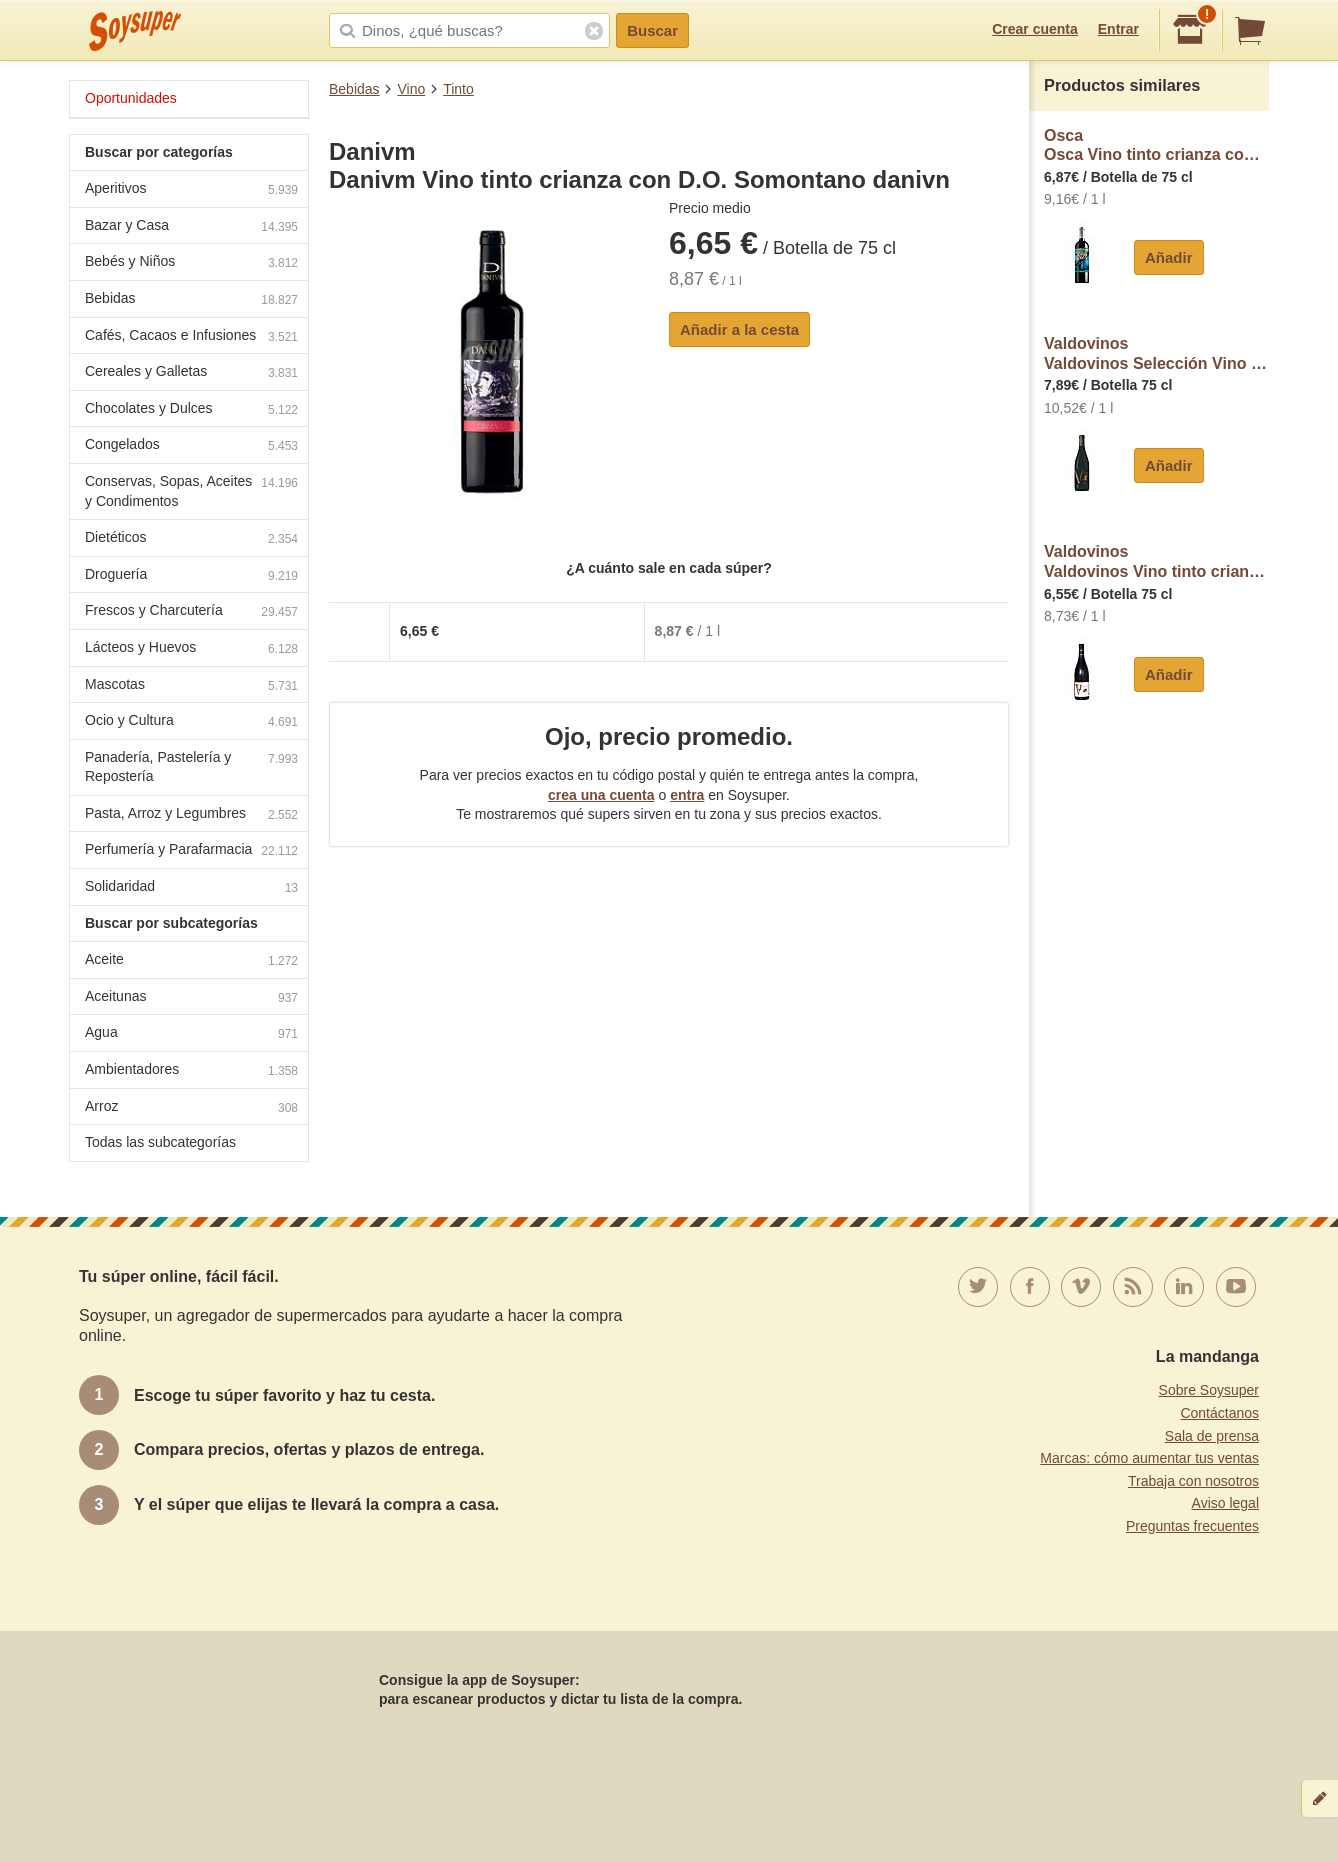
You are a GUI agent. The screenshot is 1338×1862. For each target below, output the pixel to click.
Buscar (652, 30)
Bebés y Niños (191, 263)
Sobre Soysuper (1209, 1390)
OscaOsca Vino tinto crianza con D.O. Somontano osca (1156, 145)
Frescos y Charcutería (191, 612)
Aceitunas (191, 998)
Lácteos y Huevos (191, 649)
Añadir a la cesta (739, 329)
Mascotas (191, 686)
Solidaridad (191, 888)
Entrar (1118, 29)
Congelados (191, 446)
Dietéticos (191, 539)
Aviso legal (1225, 1503)
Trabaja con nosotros (1193, 1481)
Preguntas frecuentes (1192, 1526)
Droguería (191, 576)
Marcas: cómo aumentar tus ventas (1149, 1458)
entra (687, 795)
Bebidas (354, 89)
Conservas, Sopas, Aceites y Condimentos (191, 491)
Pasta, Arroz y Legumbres (191, 815)
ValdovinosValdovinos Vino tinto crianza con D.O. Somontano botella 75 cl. (1156, 561)
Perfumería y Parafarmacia (191, 851)
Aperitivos (191, 190)
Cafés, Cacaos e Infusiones (191, 337)
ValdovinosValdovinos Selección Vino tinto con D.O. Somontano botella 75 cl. (1156, 353)
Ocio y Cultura (191, 722)
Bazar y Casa (191, 227)
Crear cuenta (1035, 29)
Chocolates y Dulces (191, 410)
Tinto (458, 89)
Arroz (191, 1108)
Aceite (191, 961)
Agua (191, 1034)
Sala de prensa (1212, 1436)
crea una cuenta (601, 795)
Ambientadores (191, 1071)
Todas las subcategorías (160, 1142)
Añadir (1169, 257)
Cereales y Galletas (191, 373)
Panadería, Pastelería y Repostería (191, 767)
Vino (411, 89)
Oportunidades (131, 98)
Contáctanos (1219, 1413)
